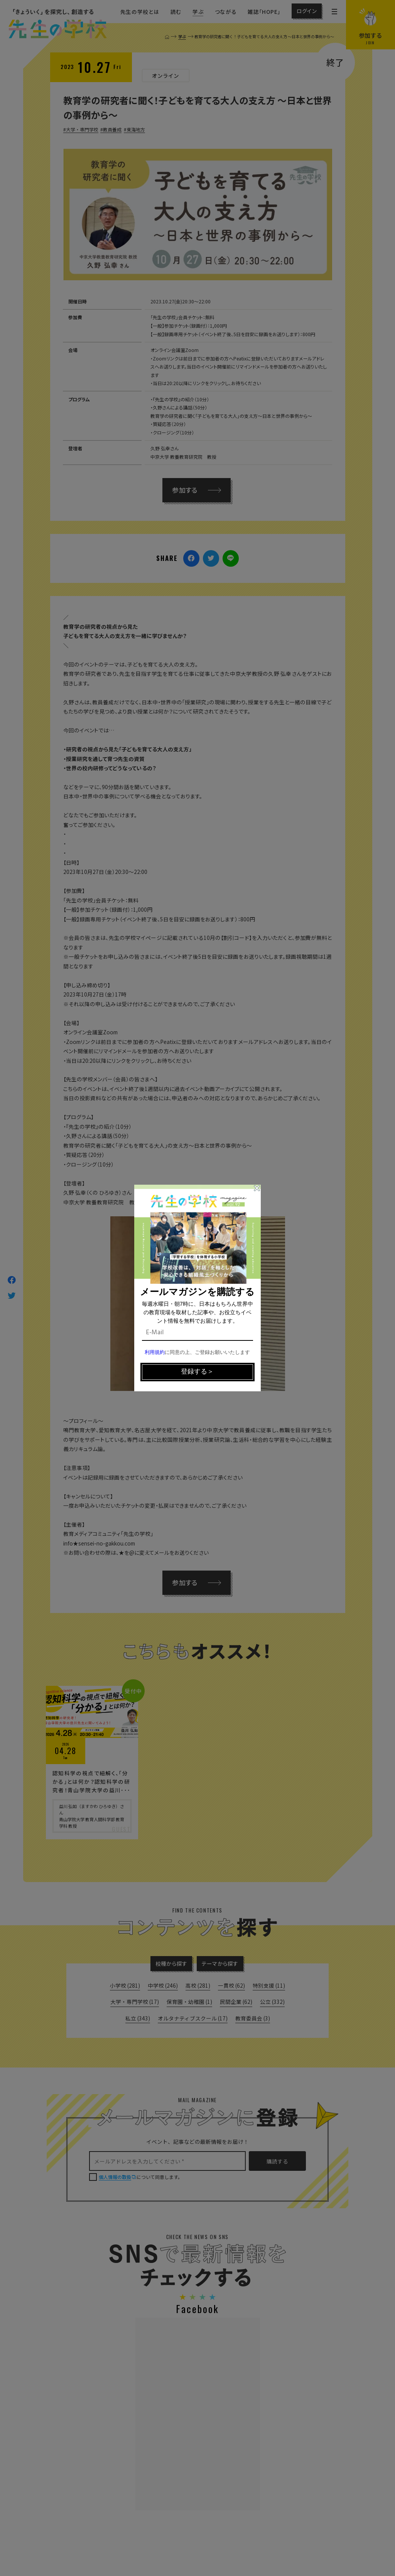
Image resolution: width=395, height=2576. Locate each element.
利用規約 (155, 1353)
